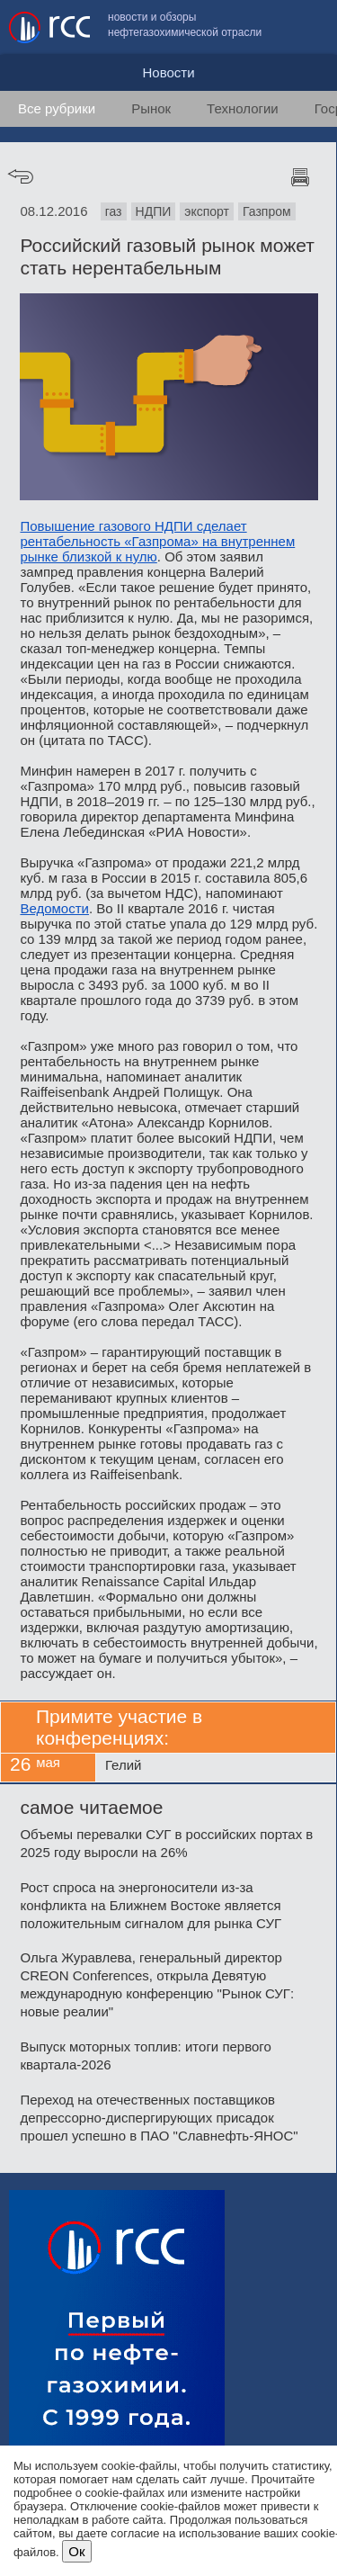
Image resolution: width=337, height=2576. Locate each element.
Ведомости (54, 908)
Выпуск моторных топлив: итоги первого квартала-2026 (145, 2055)
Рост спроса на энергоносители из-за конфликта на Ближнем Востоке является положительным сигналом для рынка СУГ (150, 1905)
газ (113, 211)
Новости (168, 72)
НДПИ (154, 211)
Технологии (243, 108)
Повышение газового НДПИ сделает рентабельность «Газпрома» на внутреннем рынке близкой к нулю (157, 541)
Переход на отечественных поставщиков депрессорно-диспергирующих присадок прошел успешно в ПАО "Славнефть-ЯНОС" (158, 2117)
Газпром (267, 211)
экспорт (206, 211)
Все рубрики (56, 108)
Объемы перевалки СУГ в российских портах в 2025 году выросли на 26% (166, 1843)
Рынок (151, 108)
